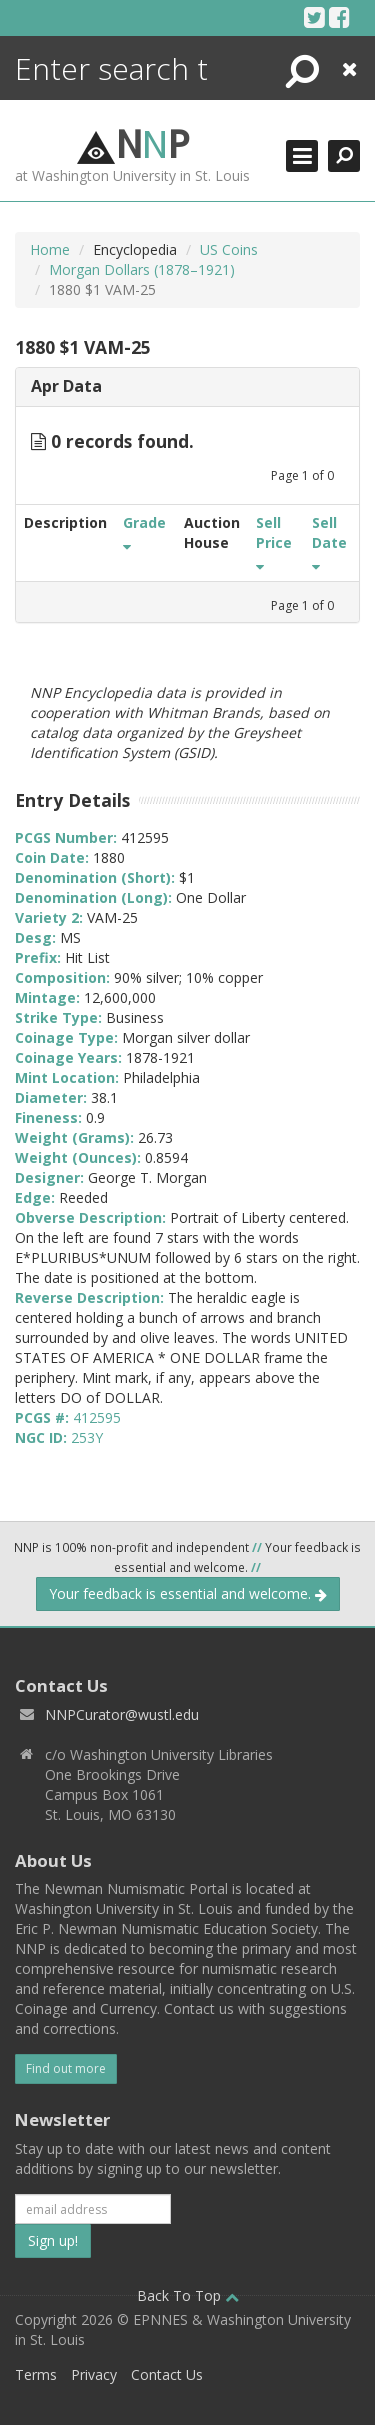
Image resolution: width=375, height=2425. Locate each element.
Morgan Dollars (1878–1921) (142, 269)
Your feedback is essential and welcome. (188, 1593)
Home (50, 249)
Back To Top (188, 2295)
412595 (97, 1417)
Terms (36, 2374)
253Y (87, 1437)
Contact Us (167, 2374)
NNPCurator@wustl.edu (122, 1714)
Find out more (66, 2068)
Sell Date (329, 542)
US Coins (229, 249)
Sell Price (274, 542)
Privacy (94, 2374)
